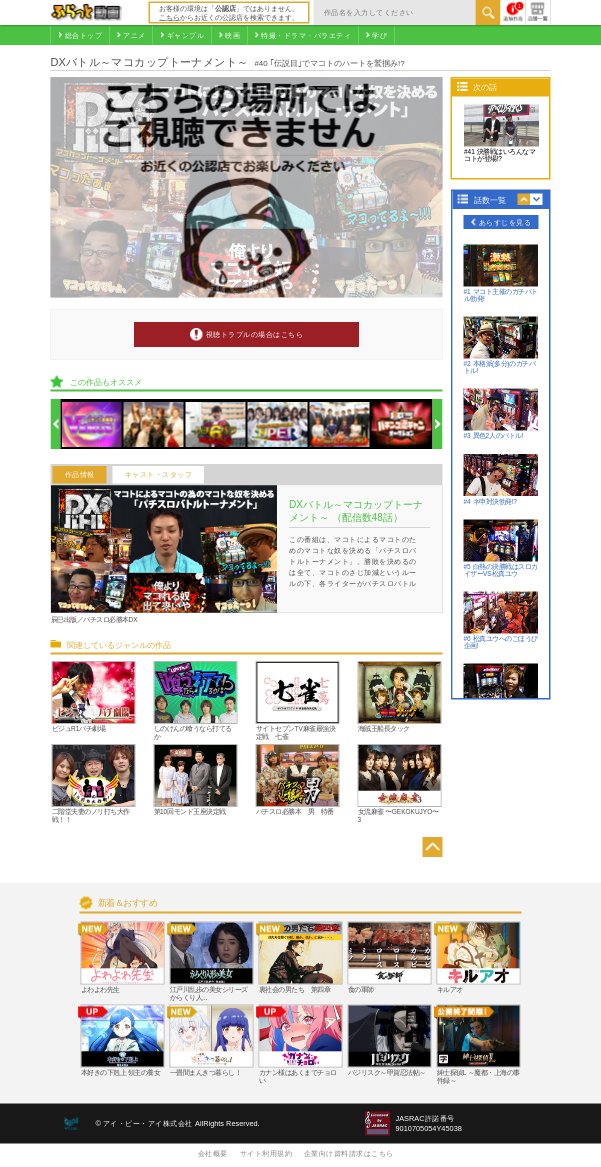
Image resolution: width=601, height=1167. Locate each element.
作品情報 (80, 475)
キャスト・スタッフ (159, 475)
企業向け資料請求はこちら (349, 1153)
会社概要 (213, 1153)
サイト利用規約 (266, 1153)
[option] (92, 424)
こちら (169, 17)
